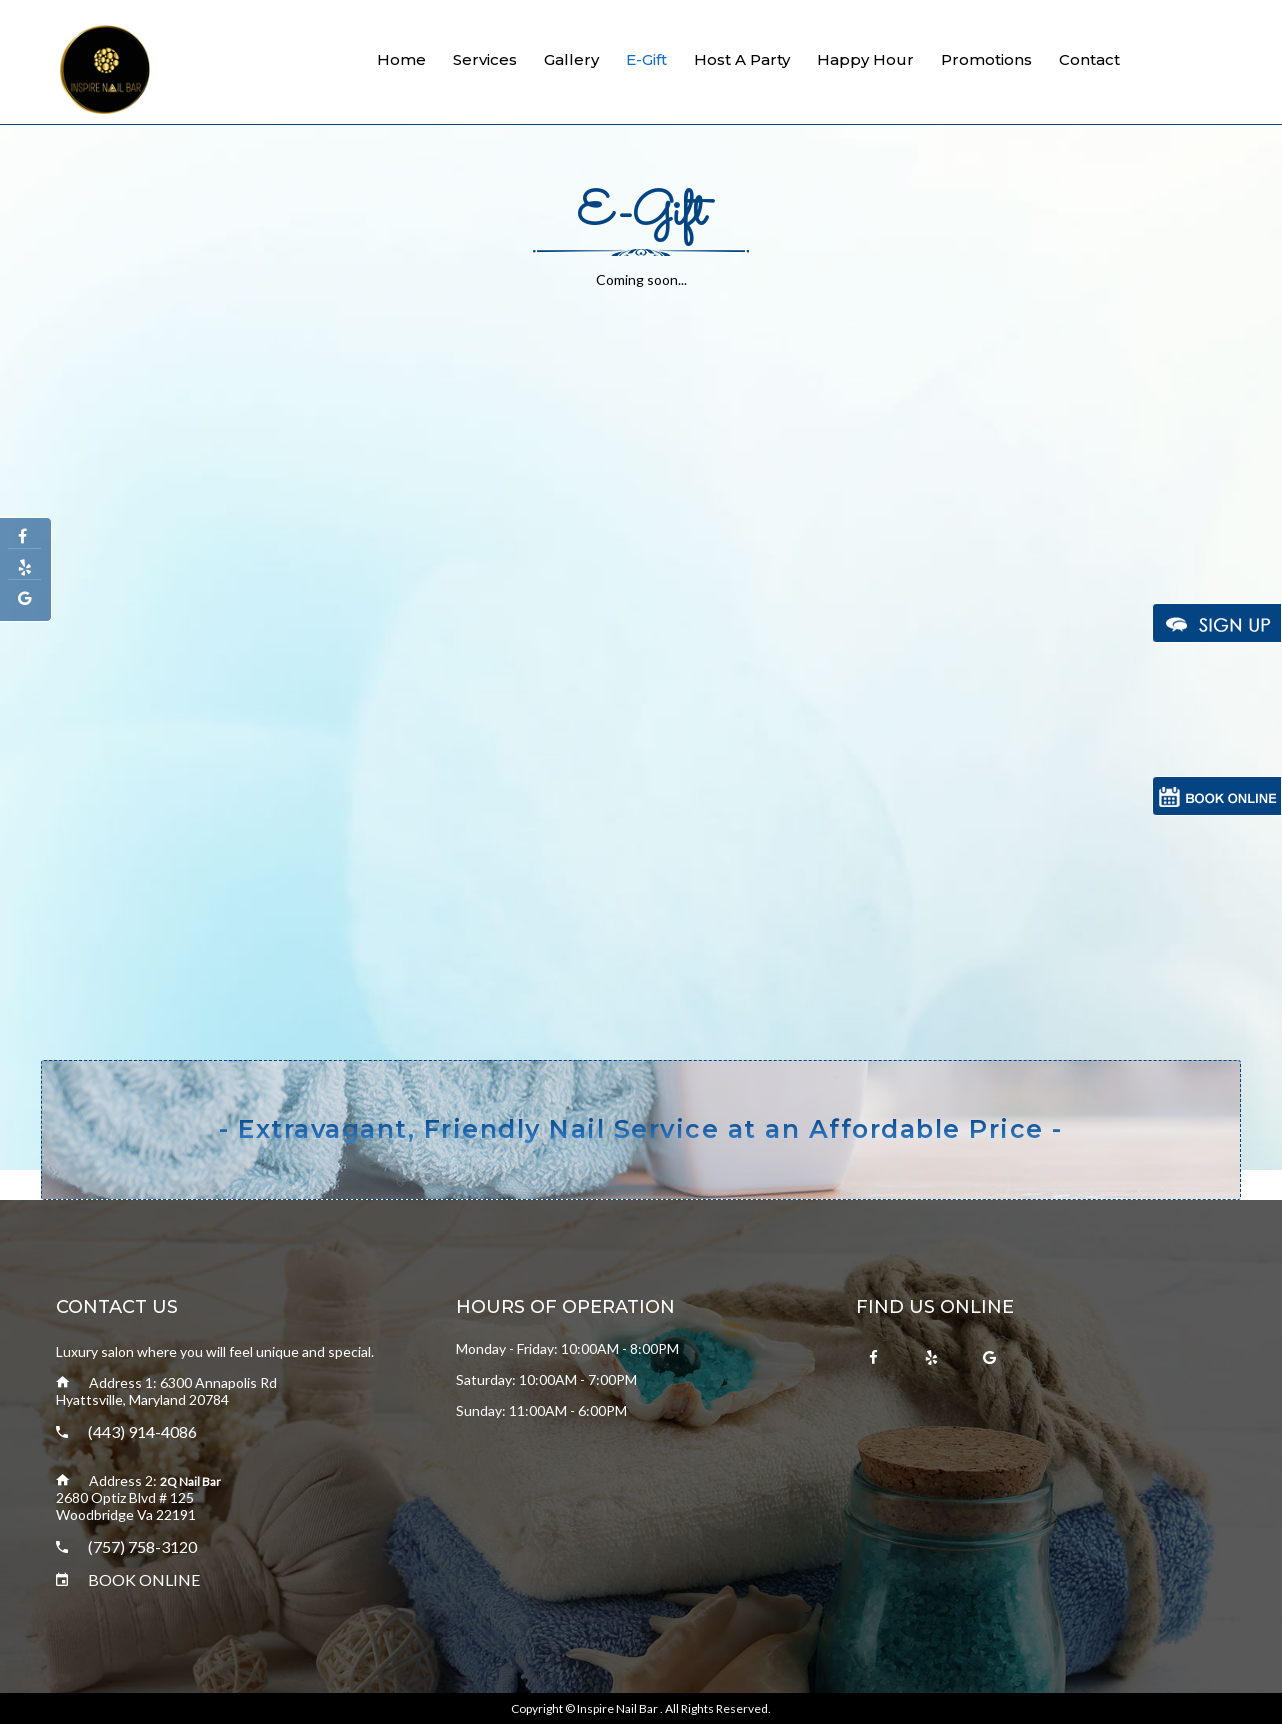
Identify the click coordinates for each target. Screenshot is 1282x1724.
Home (401, 59)
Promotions (986, 59)
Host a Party (742, 59)
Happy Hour (865, 59)
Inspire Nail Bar (618, 1708)
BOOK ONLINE (144, 1579)
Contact (1089, 59)
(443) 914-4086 (142, 1431)
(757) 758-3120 (142, 1546)
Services (485, 59)
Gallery (571, 59)
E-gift (646, 59)
